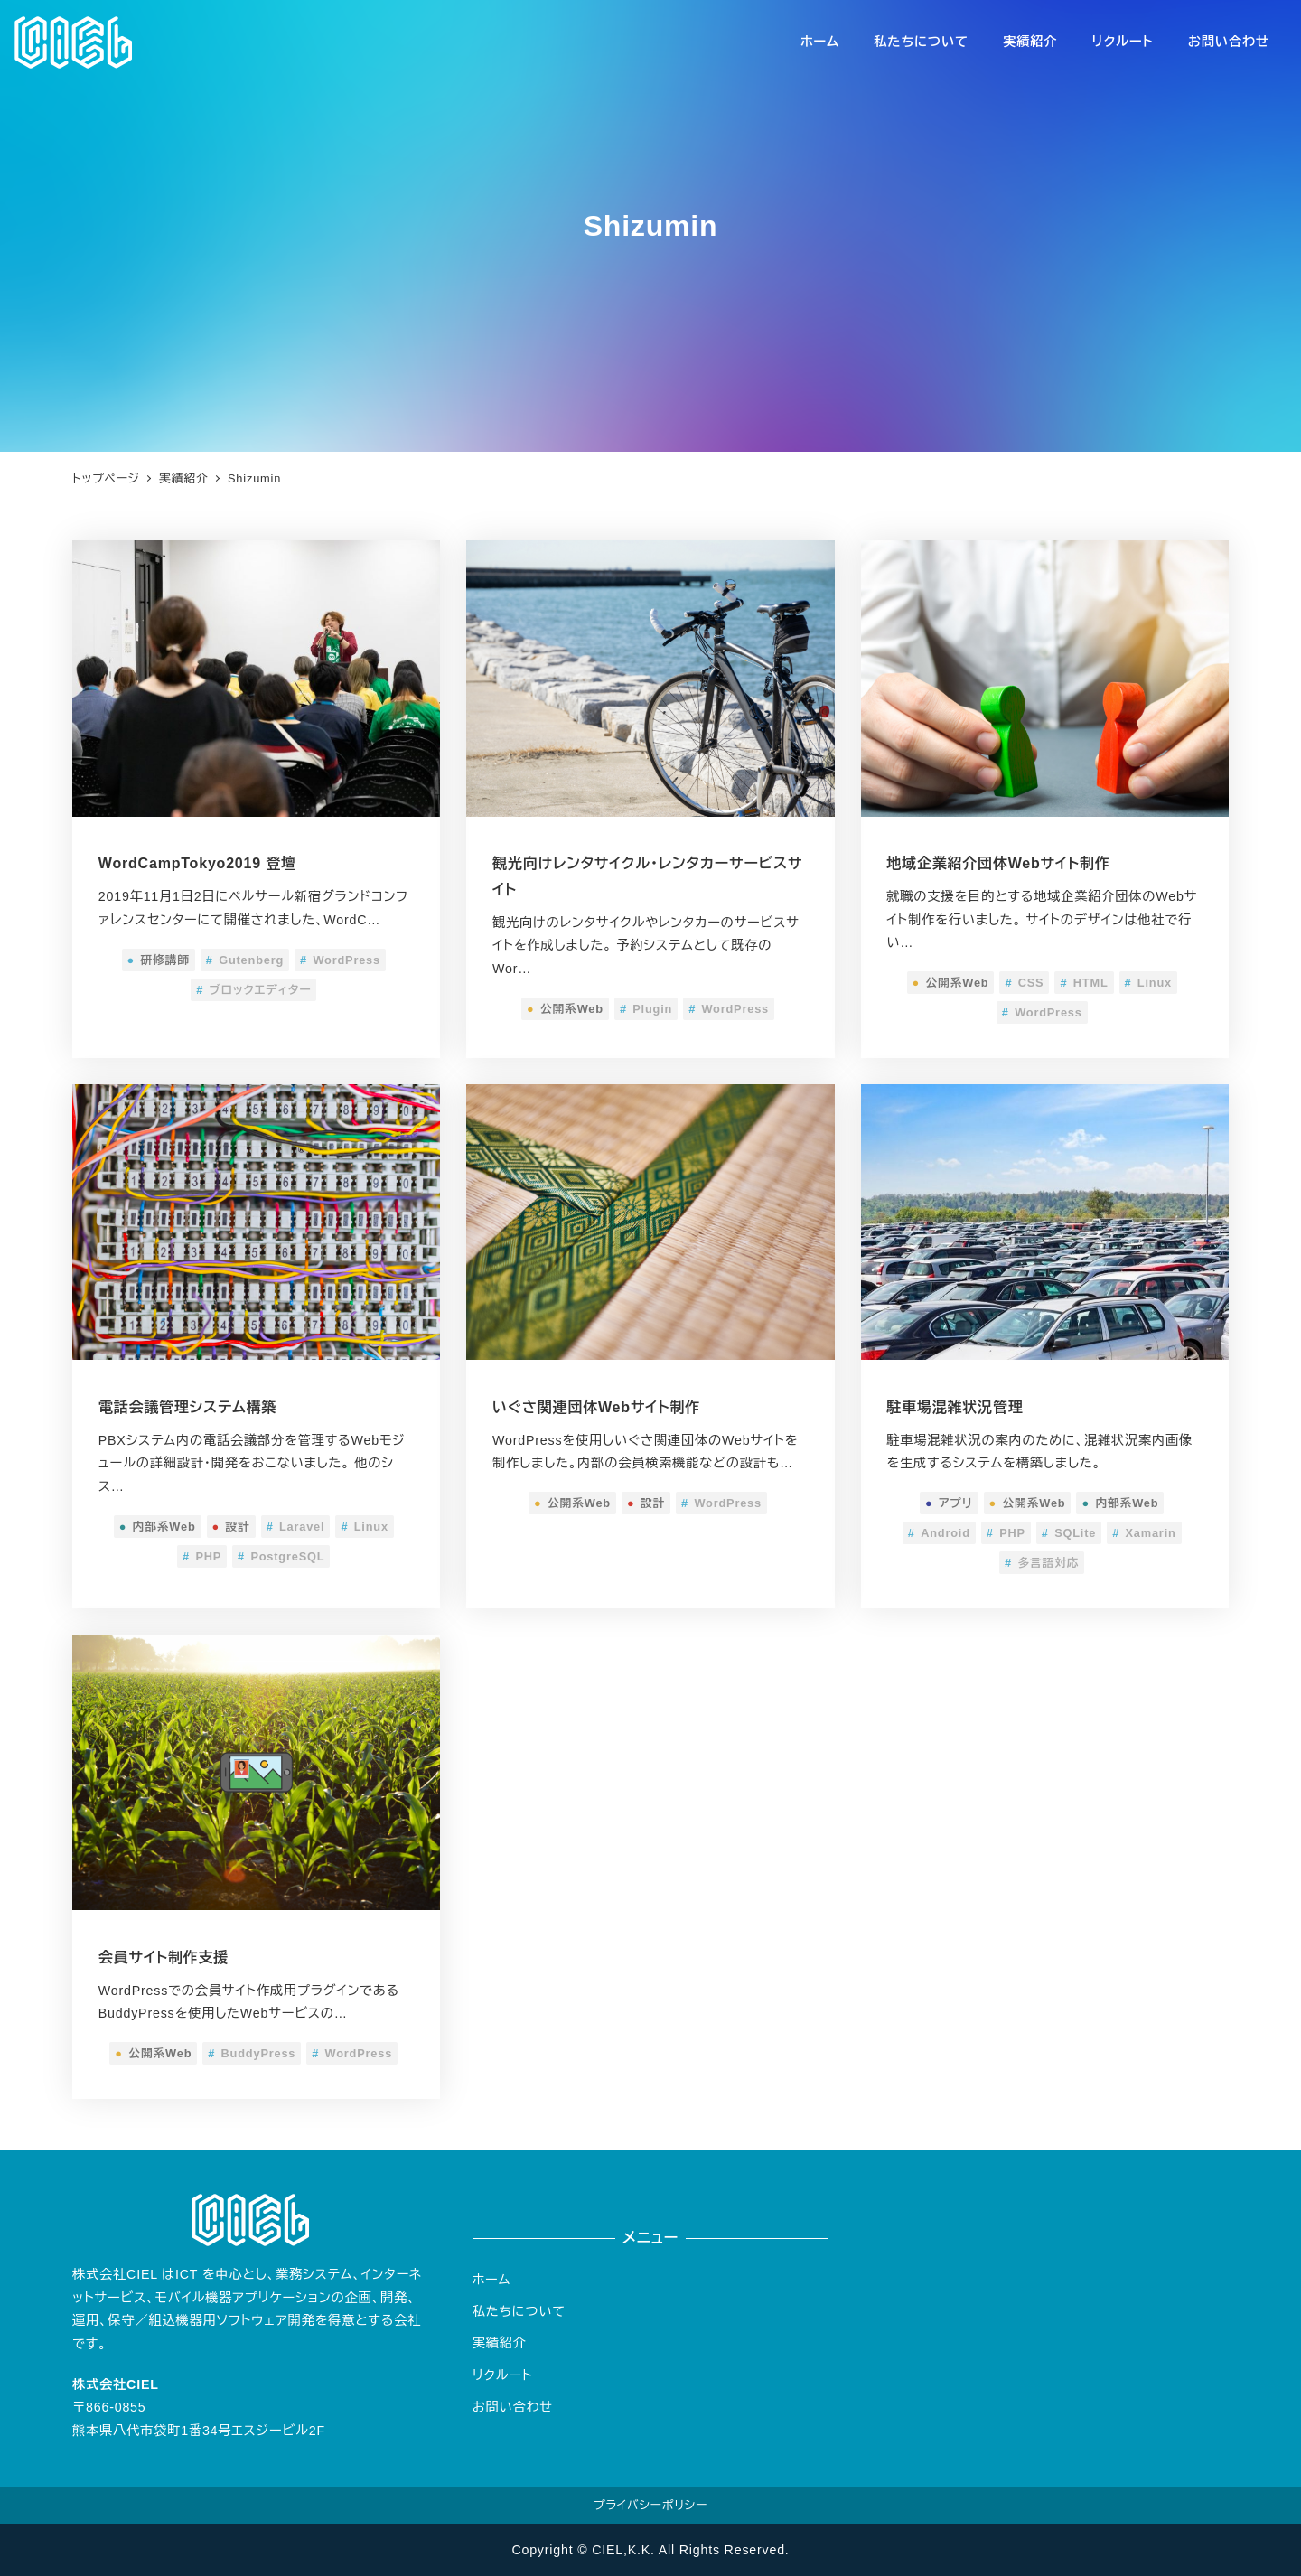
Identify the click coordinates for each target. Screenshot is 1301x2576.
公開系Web (565, 1009)
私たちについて (519, 2311)
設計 (231, 1526)
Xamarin (1143, 1533)
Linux (1148, 982)
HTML (1084, 982)
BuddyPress (251, 2053)
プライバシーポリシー (650, 2505)
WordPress (340, 960)
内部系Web (157, 1526)
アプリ (949, 1503)
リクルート (503, 2375)
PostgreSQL (281, 1556)
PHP (202, 1556)
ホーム (492, 2279)
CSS (1024, 982)
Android (939, 1533)
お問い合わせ (513, 2407)
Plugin (646, 1009)
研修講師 (158, 960)
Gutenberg (245, 960)
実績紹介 (500, 2343)
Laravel (296, 1526)
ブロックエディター (253, 990)
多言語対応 (1042, 1562)
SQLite (1069, 1533)
